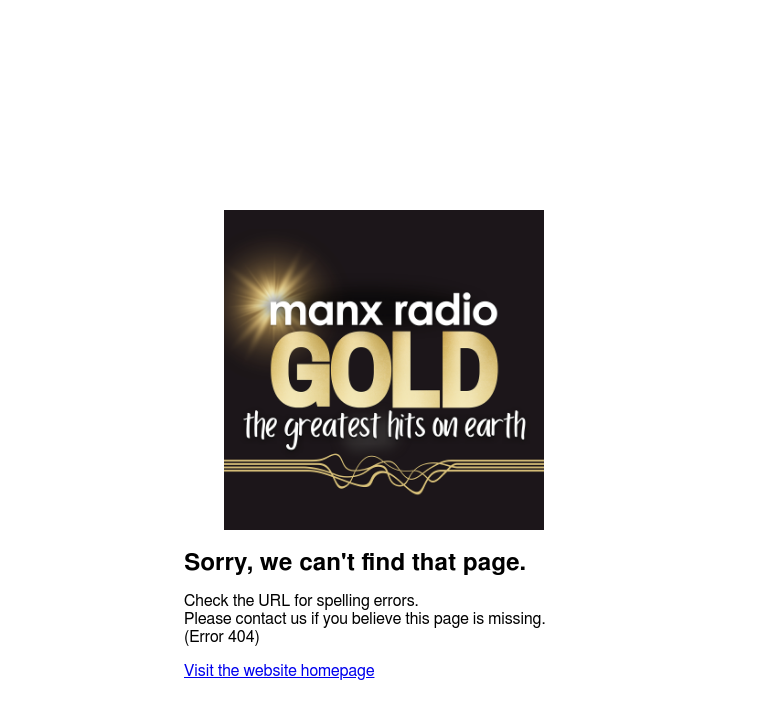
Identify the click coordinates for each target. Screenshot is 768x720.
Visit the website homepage (279, 671)
